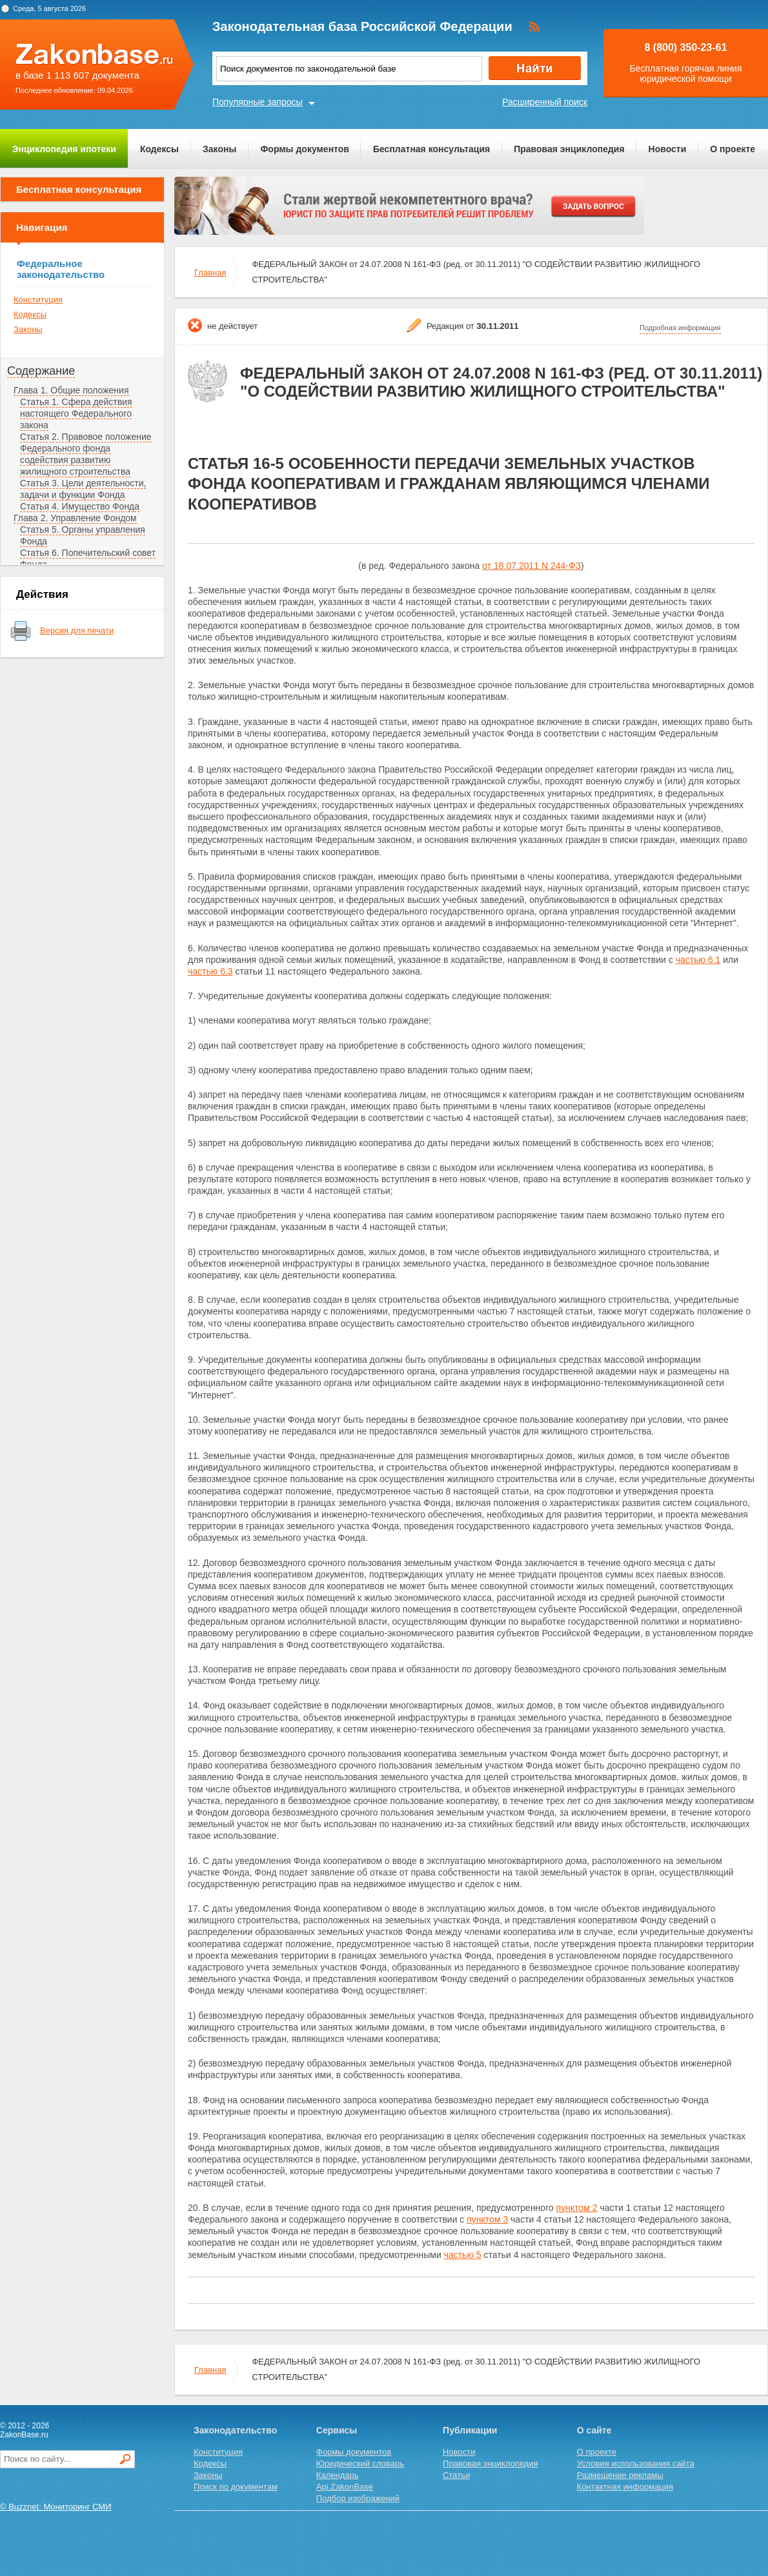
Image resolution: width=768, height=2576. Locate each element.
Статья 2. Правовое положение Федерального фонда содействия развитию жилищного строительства (86, 454)
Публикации (470, 2430)
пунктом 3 (487, 2219)
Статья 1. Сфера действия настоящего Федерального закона (76, 413)
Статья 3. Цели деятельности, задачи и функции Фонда (83, 489)
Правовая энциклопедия (569, 149)
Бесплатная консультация (431, 149)
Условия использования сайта (635, 2463)
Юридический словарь (360, 2463)
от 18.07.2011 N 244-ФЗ (531, 565)
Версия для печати (77, 630)
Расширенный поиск (544, 102)
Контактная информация (625, 2487)
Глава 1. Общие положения (71, 390)
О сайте (594, 2430)
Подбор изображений (357, 2498)
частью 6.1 (698, 960)
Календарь (337, 2475)
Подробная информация (680, 328)
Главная (210, 272)
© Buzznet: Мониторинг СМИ (56, 2507)
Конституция (38, 299)
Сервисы (336, 2430)
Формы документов (304, 149)
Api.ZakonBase (344, 2487)
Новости (668, 149)
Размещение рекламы (620, 2475)
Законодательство (235, 2430)
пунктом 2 (577, 2208)
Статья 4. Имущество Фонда (79, 506)
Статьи (456, 2475)
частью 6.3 (210, 971)
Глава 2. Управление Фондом (75, 518)
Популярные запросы (257, 102)
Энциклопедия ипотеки (64, 149)
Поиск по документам (236, 2487)
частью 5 (462, 2255)
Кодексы (159, 149)
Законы (219, 149)
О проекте (732, 149)
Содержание (41, 370)
